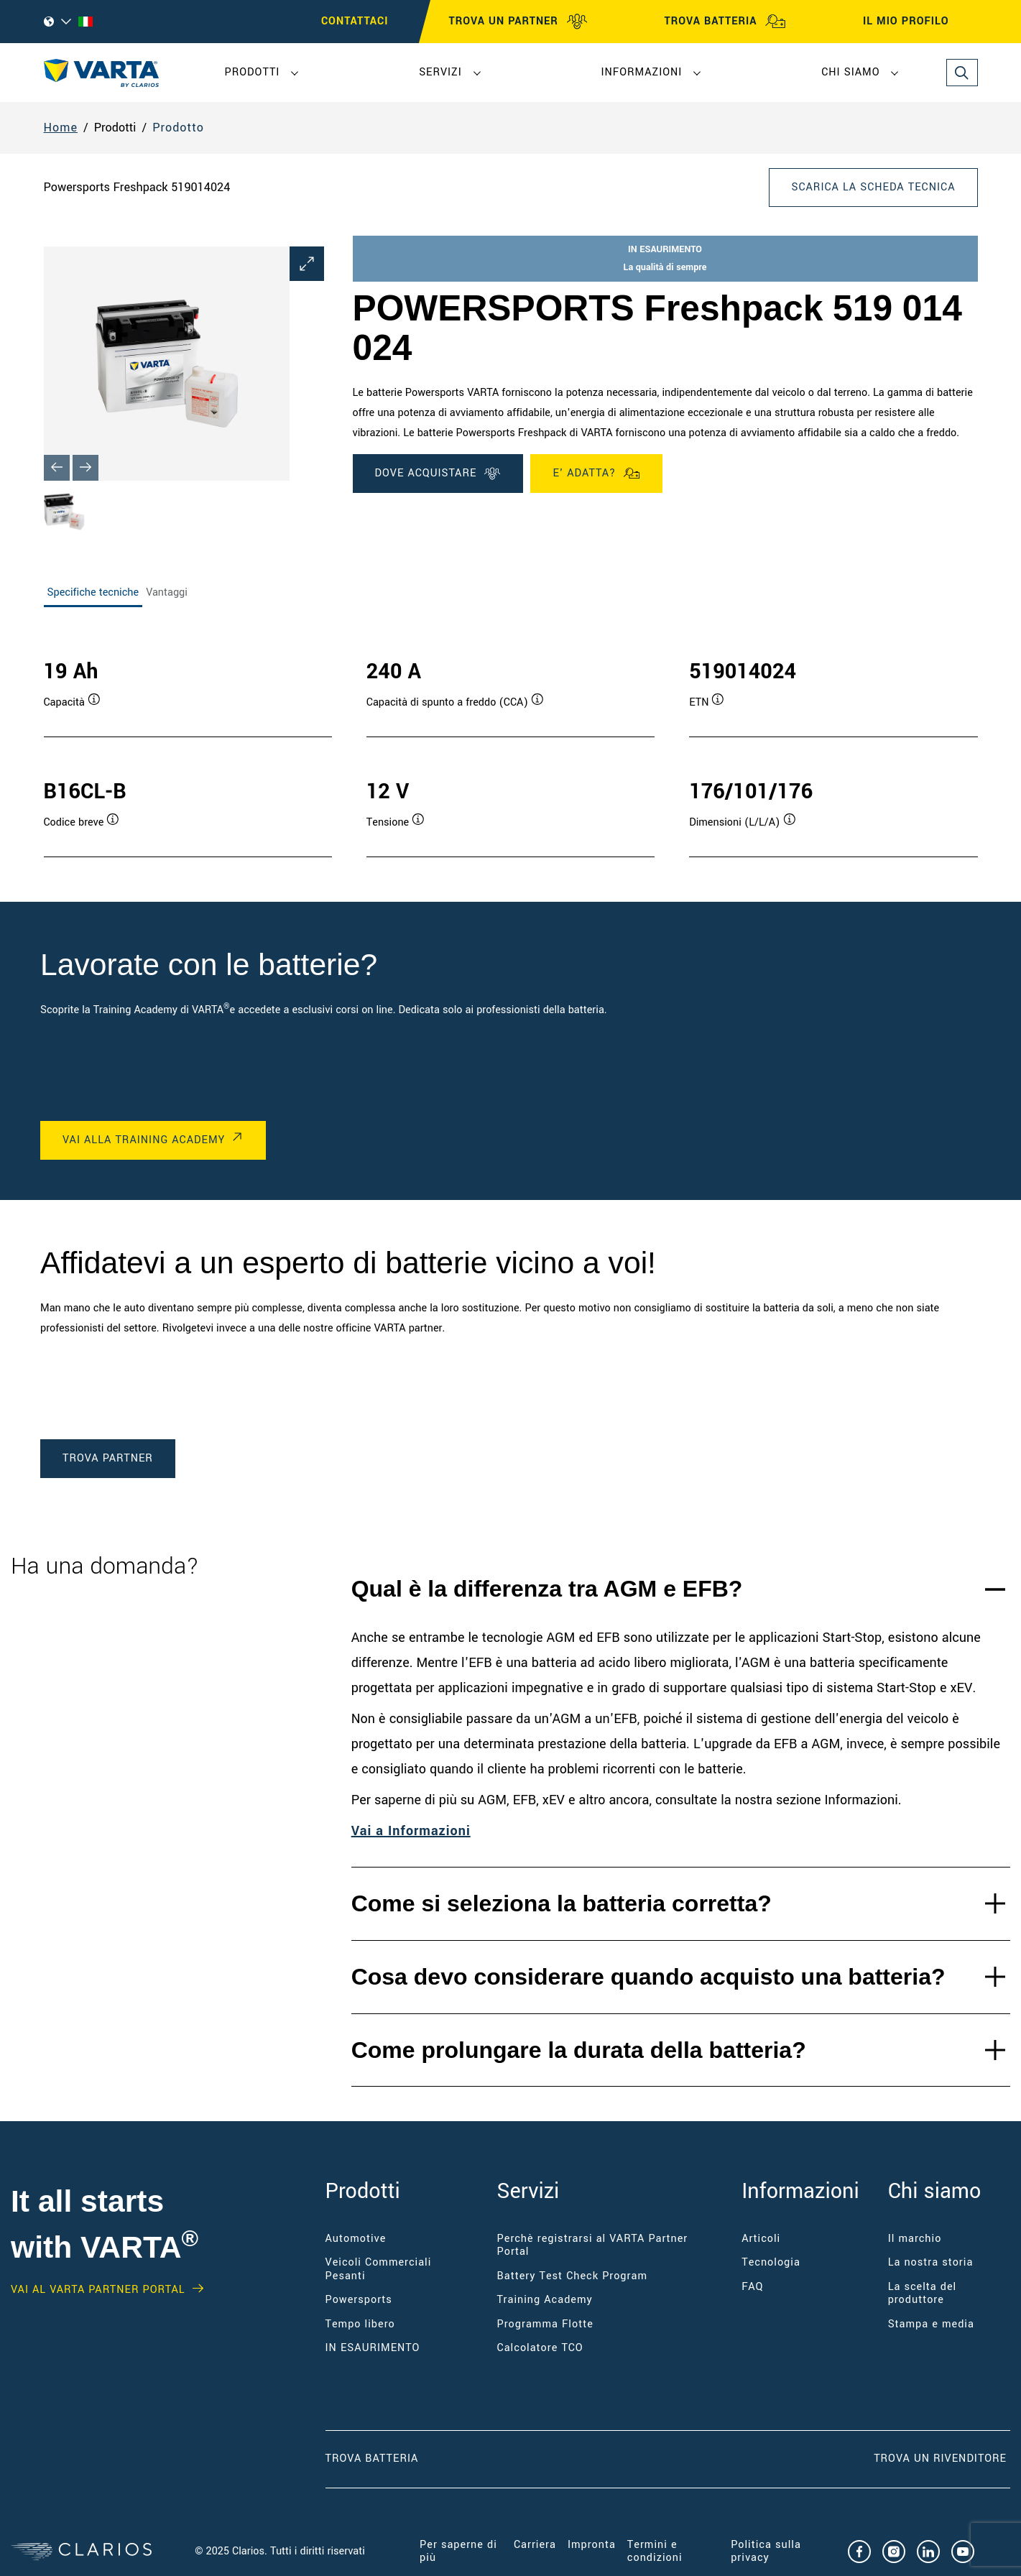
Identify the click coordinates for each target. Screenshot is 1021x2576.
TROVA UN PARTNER (518, 21)
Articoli (761, 2238)
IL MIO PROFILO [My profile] (919, 21)
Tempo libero (360, 2324)
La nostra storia (931, 2262)
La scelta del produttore (922, 2293)
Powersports (358, 2299)
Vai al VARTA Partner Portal (98, 2290)
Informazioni (642, 72)
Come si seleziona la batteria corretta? (561, 1903)
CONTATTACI (355, 21)
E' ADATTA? (596, 473)
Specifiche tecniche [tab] (93, 592)
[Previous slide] (57, 468)
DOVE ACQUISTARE (438, 473)
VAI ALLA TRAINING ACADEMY (144, 1140)
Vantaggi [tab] (167, 592)
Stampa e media (931, 2324)
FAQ (752, 2286)
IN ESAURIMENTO (372, 2347)
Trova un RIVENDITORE (942, 2458)
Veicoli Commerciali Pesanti (378, 2269)
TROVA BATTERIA (725, 21)
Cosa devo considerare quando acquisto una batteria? (648, 1977)
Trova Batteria (372, 2458)
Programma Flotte (545, 2324)
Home (61, 127)
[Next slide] (85, 468)
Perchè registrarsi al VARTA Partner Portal (592, 2245)
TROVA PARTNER (108, 1458)
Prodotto (178, 127)
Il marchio (915, 2238)
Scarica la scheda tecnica (873, 187)
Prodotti (252, 72)
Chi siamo (850, 72)
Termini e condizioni (655, 2551)
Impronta (592, 2544)
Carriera (535, 2544)
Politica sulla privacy (766, 2551)
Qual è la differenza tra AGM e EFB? (547, 1589)
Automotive (356, 2238)
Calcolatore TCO (540, 2347)
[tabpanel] (511, 743)
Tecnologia (771, 2262)
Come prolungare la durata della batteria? (578, 2050)
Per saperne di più (458, 2551)
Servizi (440, 72)
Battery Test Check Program (572, 2276)
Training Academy (545, 2299)
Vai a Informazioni (411, 1831)
